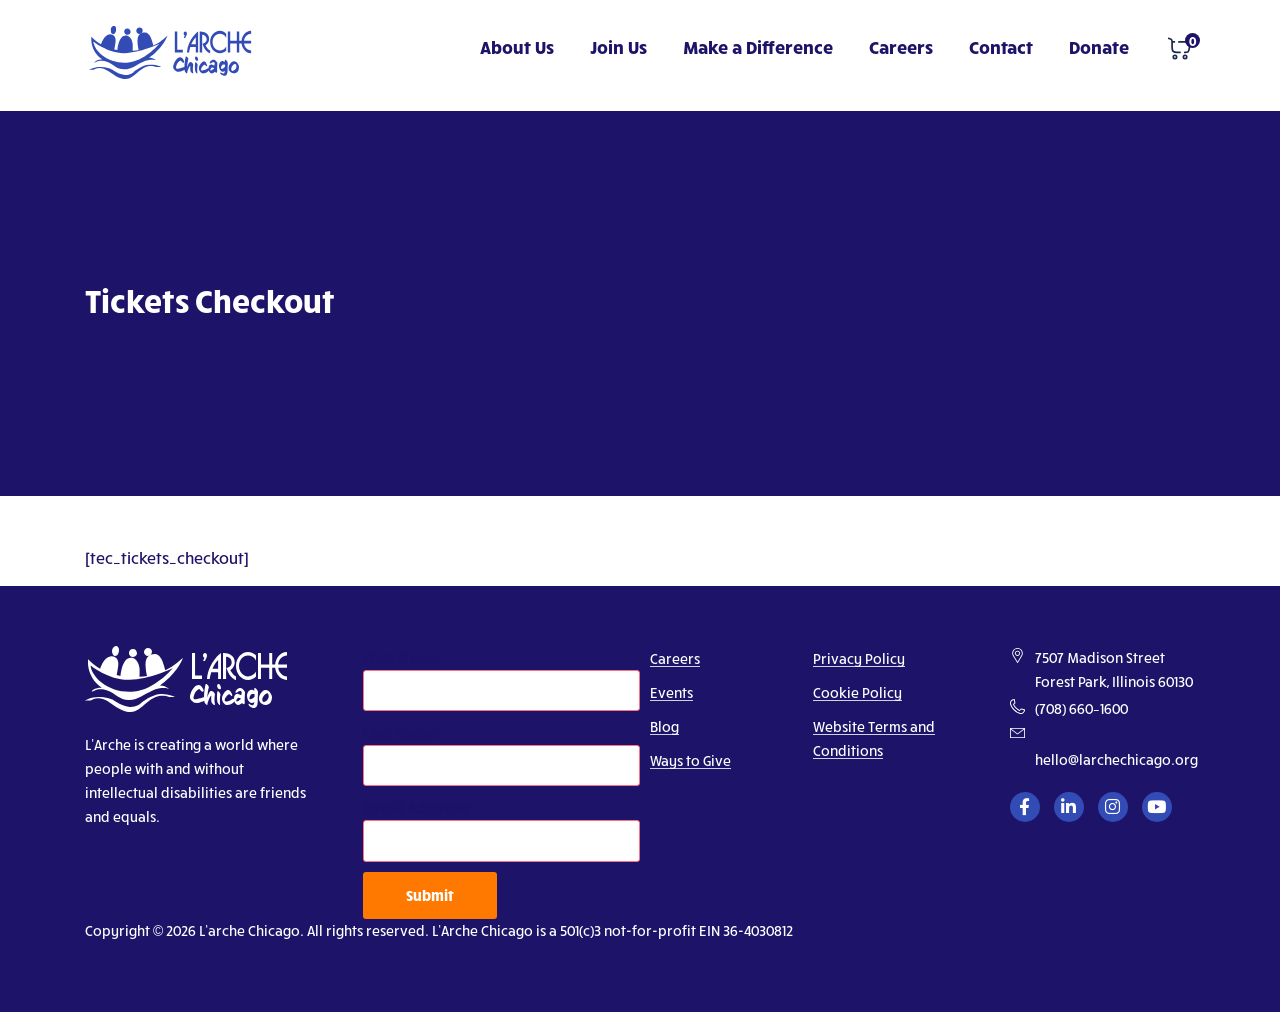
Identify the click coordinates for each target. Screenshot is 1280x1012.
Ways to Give (690, 760)
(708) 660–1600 (1081, 708)
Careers (901, 46)
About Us (517, 46)
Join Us (618, 46)
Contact (1001, 46)
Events (671, 692)
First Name (402, 657)
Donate (1099, 46)
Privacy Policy (859, 658)
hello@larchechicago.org (1116, 759)
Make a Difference (758, 46)
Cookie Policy (857, 692)
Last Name (400, 732)
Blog (664, 726)
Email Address (415, 807)
